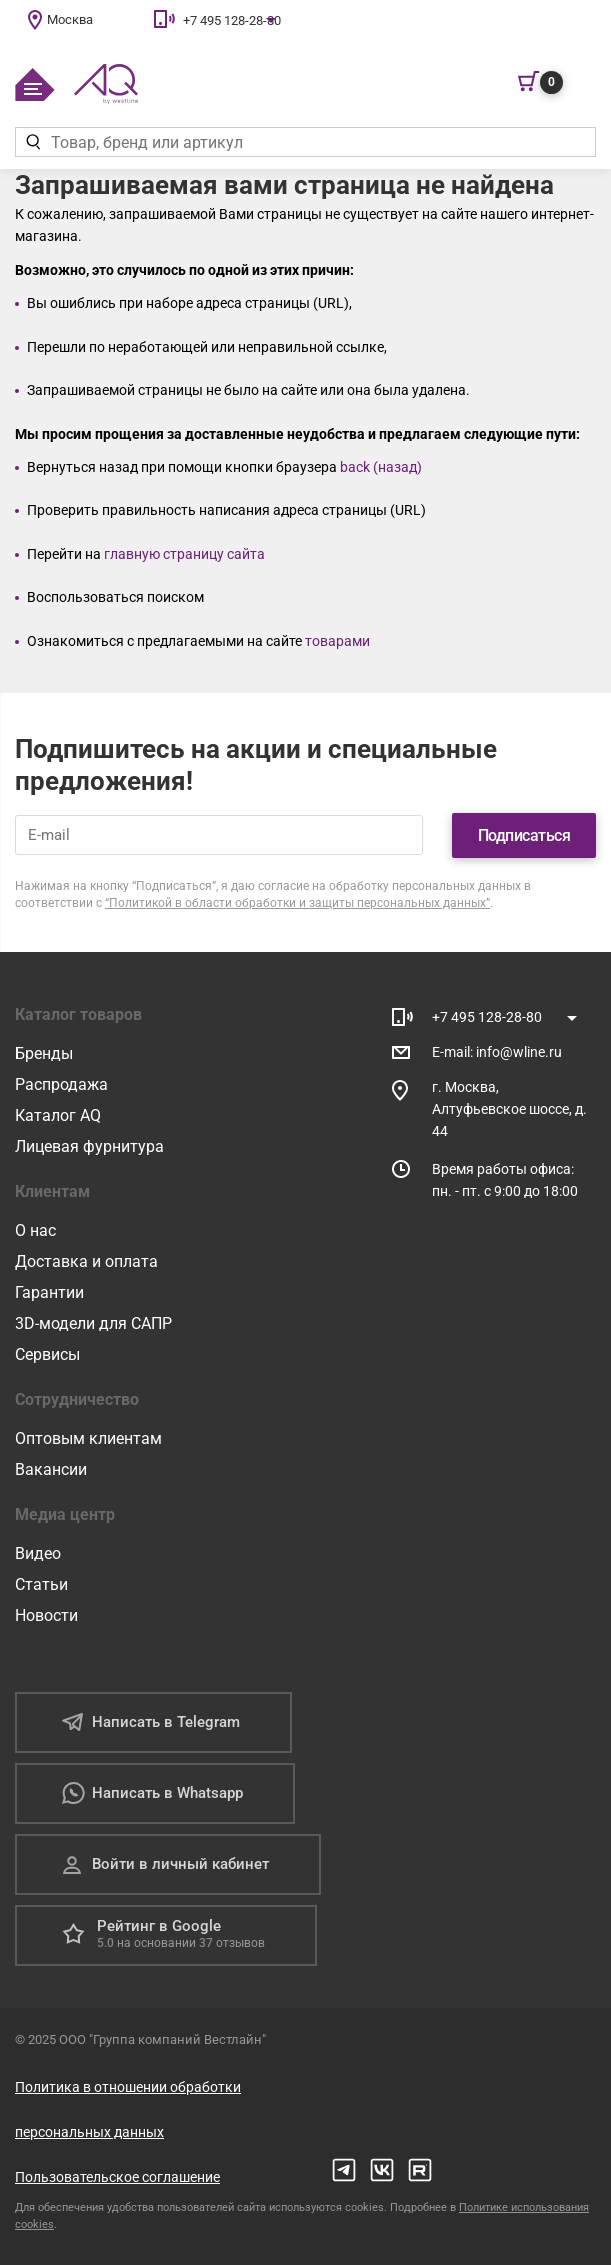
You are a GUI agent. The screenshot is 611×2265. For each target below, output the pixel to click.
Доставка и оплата (86, 1260)
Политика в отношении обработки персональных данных (128, 2108)
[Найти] (32, 142)
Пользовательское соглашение (117, 2176)
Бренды (44, 1052)
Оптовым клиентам (88, 1437)
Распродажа (61, 1083)
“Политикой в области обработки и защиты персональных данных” (297, 902)
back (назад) (381, 467)
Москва (70, 19)
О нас (35, 1229)
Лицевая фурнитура (89, 1145)
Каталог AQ (58, 1114)
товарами (337, 641)
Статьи (41, 1583)
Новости (46, 1614)
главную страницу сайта (184, 554)
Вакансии (51, 1468)
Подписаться (524, 834)
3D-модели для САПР (93, 1322)
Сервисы (47, 1353)
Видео (38, 1552)
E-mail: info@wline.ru (497, 1051)
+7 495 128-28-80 (232, 20)
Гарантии (49, 1291)
